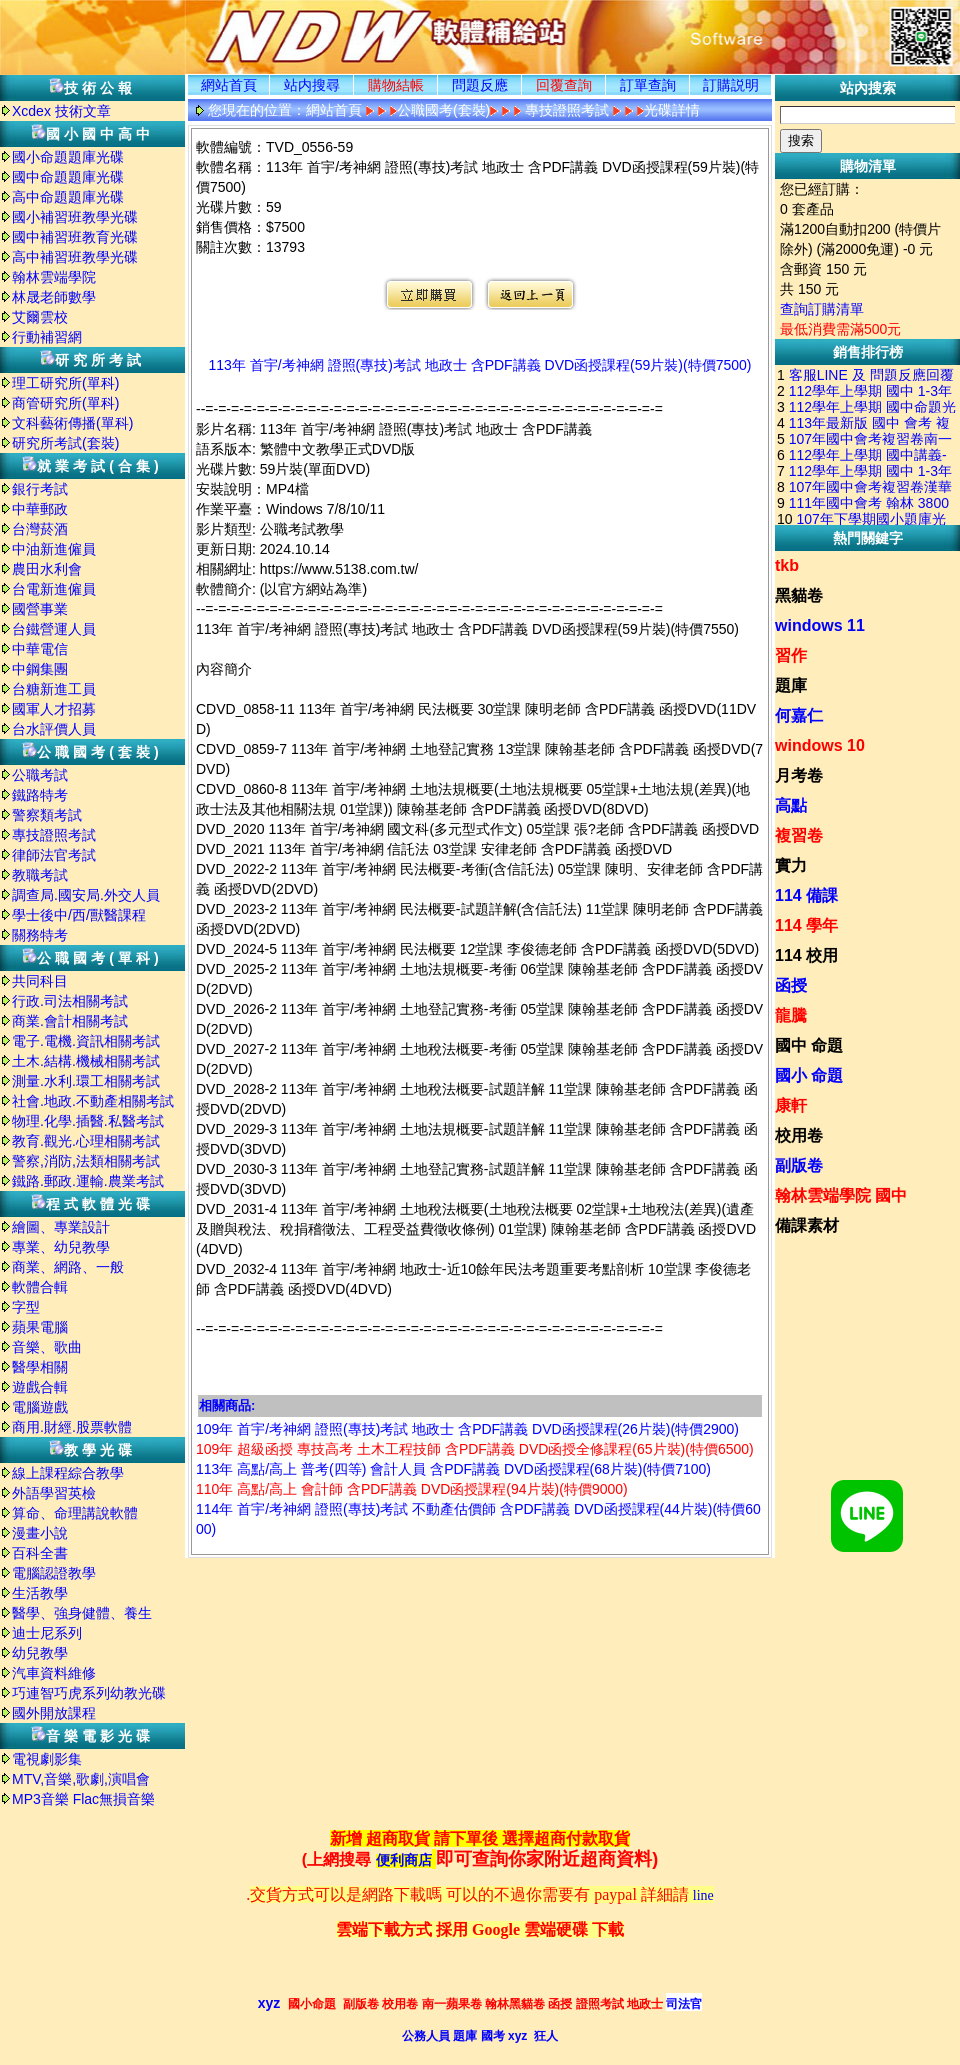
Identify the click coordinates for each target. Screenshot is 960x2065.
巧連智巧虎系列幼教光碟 (89, 1693)
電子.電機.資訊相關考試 (86, 1041)
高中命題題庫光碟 (68, 197)
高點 (791, 805)
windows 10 (820, 745)
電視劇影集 (47, 1759)
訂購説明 (731, 85)
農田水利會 (47, 569)
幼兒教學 (40, 1653)
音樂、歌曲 (47, 1347)
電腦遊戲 (40, 1407)
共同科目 (40, 981)
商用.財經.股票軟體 (72, 1427)
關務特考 (40, 935)
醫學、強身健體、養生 (82, 1613)
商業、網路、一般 (68, 1267)
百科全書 (40, 1553)
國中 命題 (809, 1045)
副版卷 (799, 1165)
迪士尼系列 (47, 1633)
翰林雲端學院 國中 (841, 1195)
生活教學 (40, 1593)
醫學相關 (40, 1367)
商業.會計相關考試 (70, 1021)
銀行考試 (40, 489)
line (703, 1895)
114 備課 (806, 895)
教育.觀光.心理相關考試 (86, 1141)
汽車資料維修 (54, 1673)
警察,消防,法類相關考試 (86, 1161)
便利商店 (404, 1860)
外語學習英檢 (54, 1493)
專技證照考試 (54, 835)
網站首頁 (229, 85)
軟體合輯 (40, 1287)
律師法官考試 (54, 855)
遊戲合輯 (40, 1387)
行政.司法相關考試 (70, 1001)
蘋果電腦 (40, 1327)
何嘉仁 (799, 715)
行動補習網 (47, 337)
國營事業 (40, 609)
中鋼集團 (40, 669)
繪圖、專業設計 (61, 1227)
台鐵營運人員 (54, 629)
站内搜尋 (312, 85)
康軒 (791, 1105)
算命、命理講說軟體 (75, 1513)
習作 (791, 655)
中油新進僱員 (54, 549)
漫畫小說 (40, 1533)
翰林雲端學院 (54, 277)
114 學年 (806, 925)
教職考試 (40, 875)
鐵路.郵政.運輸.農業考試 (88, 1181)
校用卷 (799, 1135)
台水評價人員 (54, 729)
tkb (787, 565)
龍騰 (791, 1015)
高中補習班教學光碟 (75, 257)
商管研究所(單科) (65, 403)
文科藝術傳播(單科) (72, 423)
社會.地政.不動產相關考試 (93, 1101)
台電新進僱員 (54, 589)
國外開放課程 (54, 1713)
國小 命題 (809, 1075)
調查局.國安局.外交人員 (86, 895)
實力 (791, 865)
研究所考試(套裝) (65, 443)
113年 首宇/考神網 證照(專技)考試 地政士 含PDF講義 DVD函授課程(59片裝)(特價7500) (480, 365)
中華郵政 (40, 509)
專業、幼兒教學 (61, 1247)
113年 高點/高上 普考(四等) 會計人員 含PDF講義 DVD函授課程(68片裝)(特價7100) (453, 1469)
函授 (791, 985)
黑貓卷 (799, 595)
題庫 (791, 685)
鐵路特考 (40, 795)
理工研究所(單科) (65, 383)
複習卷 (799, 835)
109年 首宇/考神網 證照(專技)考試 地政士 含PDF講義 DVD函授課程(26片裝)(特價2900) (467, 1429)
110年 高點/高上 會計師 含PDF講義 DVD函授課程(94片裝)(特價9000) (412, 1489)
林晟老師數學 (54, 297)
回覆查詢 (564, 85)
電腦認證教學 (54, 1573)
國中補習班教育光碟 (75, 237)
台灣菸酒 (40, 529)
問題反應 (480, 85)
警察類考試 (47, 815)
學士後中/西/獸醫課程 (79, 915)
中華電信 (40, 649)
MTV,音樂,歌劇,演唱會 (81, 1779)
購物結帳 (396, 85)
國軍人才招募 (54, 709)
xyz (269, 2003)
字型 (26, 1307)
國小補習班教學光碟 (75, 217)
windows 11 (820, 625)
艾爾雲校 (40, 317)
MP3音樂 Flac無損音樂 (83, 1799)
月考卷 (799, 775)
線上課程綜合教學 (68, 1473)
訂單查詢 (648, 85)
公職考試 (40, 775)
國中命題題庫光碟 (68, 177)
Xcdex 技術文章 (61, 111)
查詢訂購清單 (822, 309)
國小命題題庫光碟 (68, 157)
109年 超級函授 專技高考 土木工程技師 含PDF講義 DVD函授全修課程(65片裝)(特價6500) (475, 1449)
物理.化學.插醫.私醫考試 (88, 1121)
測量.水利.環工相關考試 (86, 1081)
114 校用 (806, 955)
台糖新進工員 (54, 689)
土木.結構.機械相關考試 (86, 1061)
